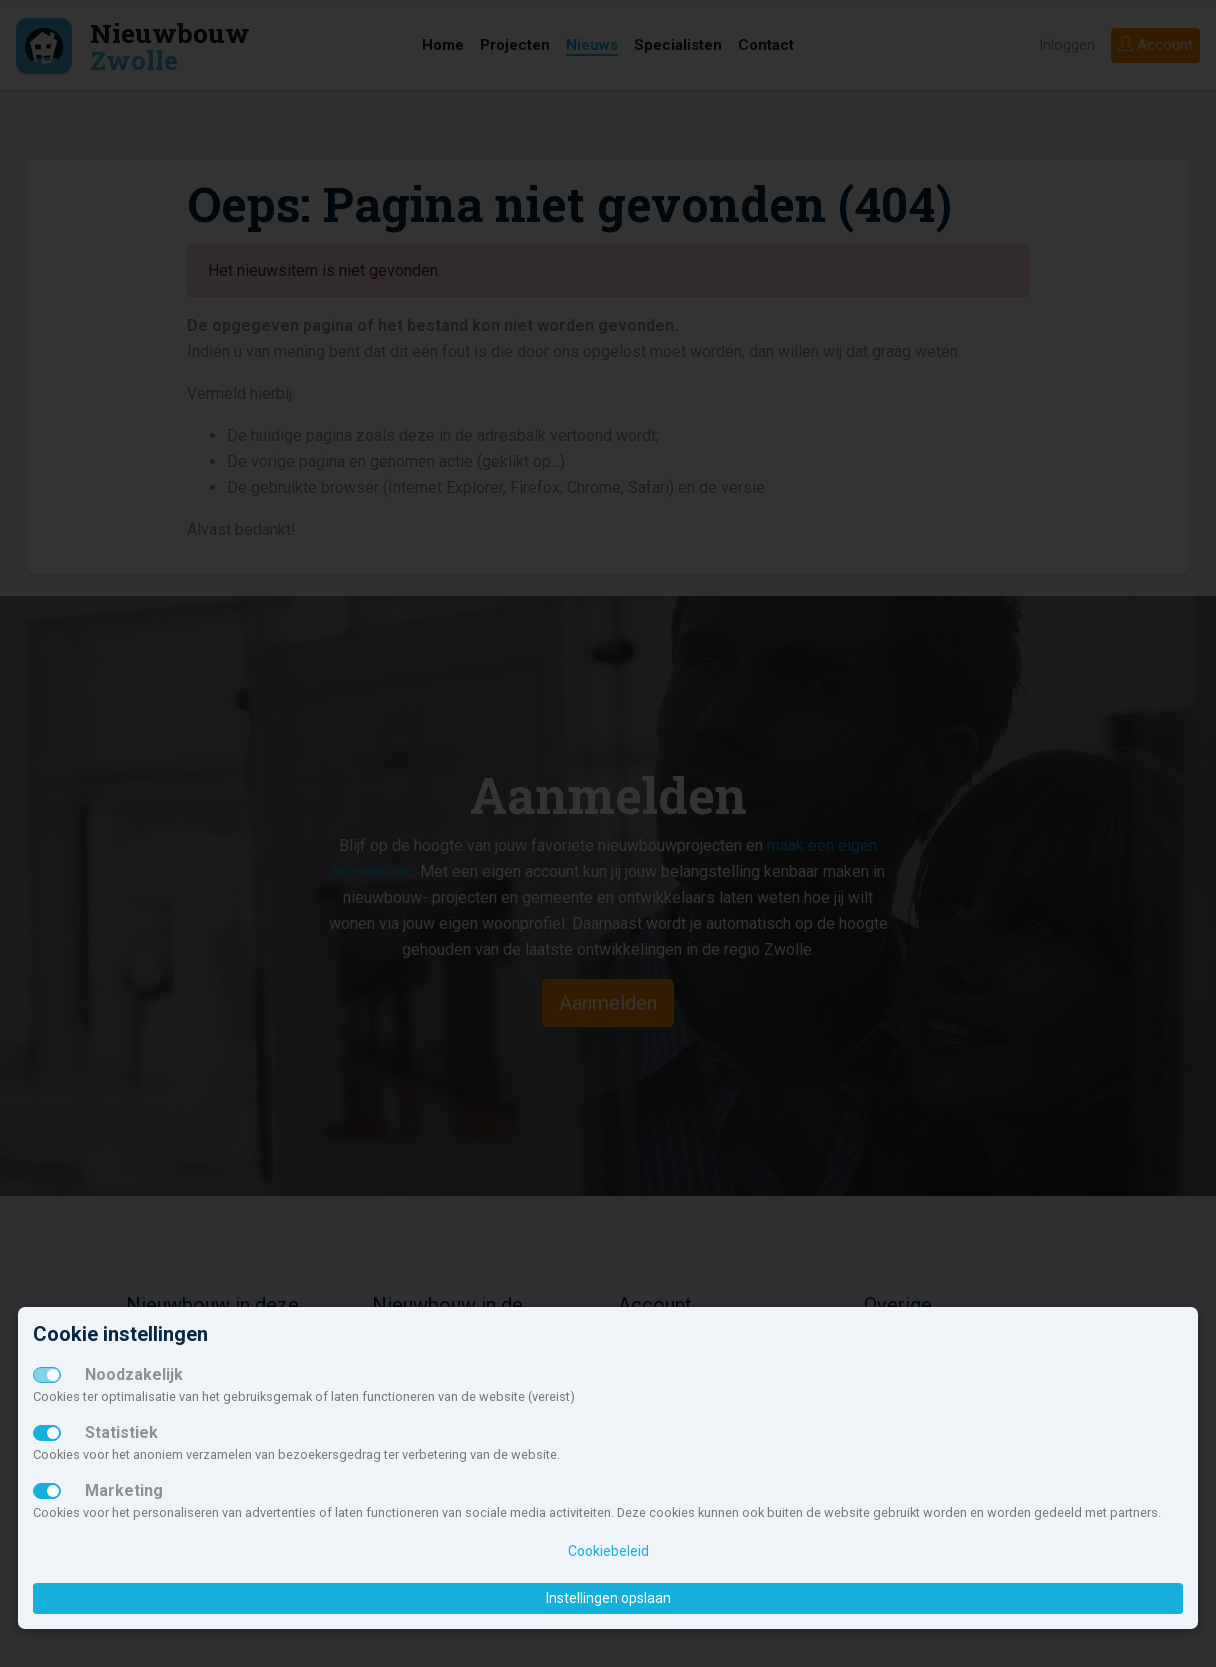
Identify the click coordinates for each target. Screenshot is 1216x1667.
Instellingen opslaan (608, 1598)
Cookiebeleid (608, 1551)
